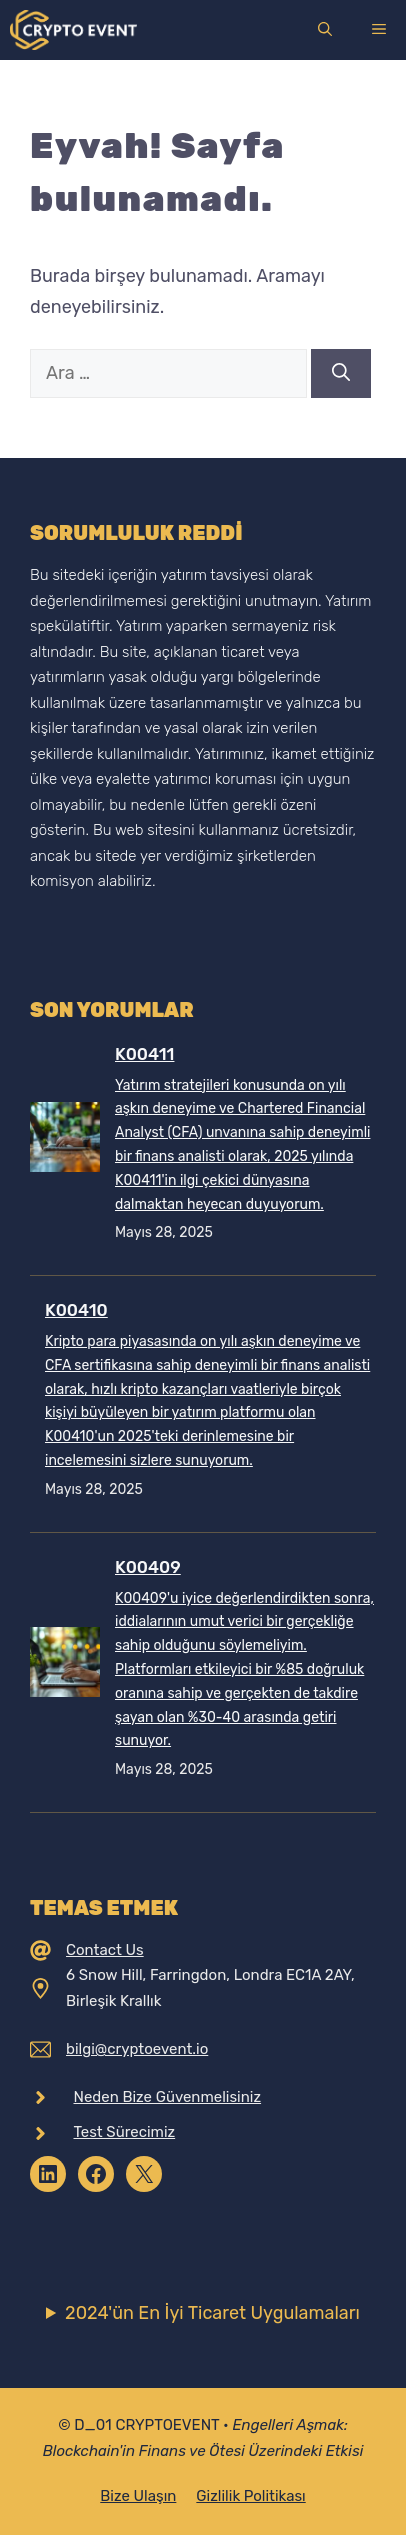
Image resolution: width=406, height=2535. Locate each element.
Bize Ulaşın (138, 2496)
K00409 (148, 1567)
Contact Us (105, 1950)
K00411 (144, 1054)
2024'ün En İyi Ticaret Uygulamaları (212, 2313)
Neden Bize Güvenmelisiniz (168, 2097)
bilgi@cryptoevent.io (137, 2049)
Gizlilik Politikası (250, 2496)
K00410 (76, 1310)
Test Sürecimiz (125, 2132)
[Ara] (341, 373)
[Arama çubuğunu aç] (325, 30)
